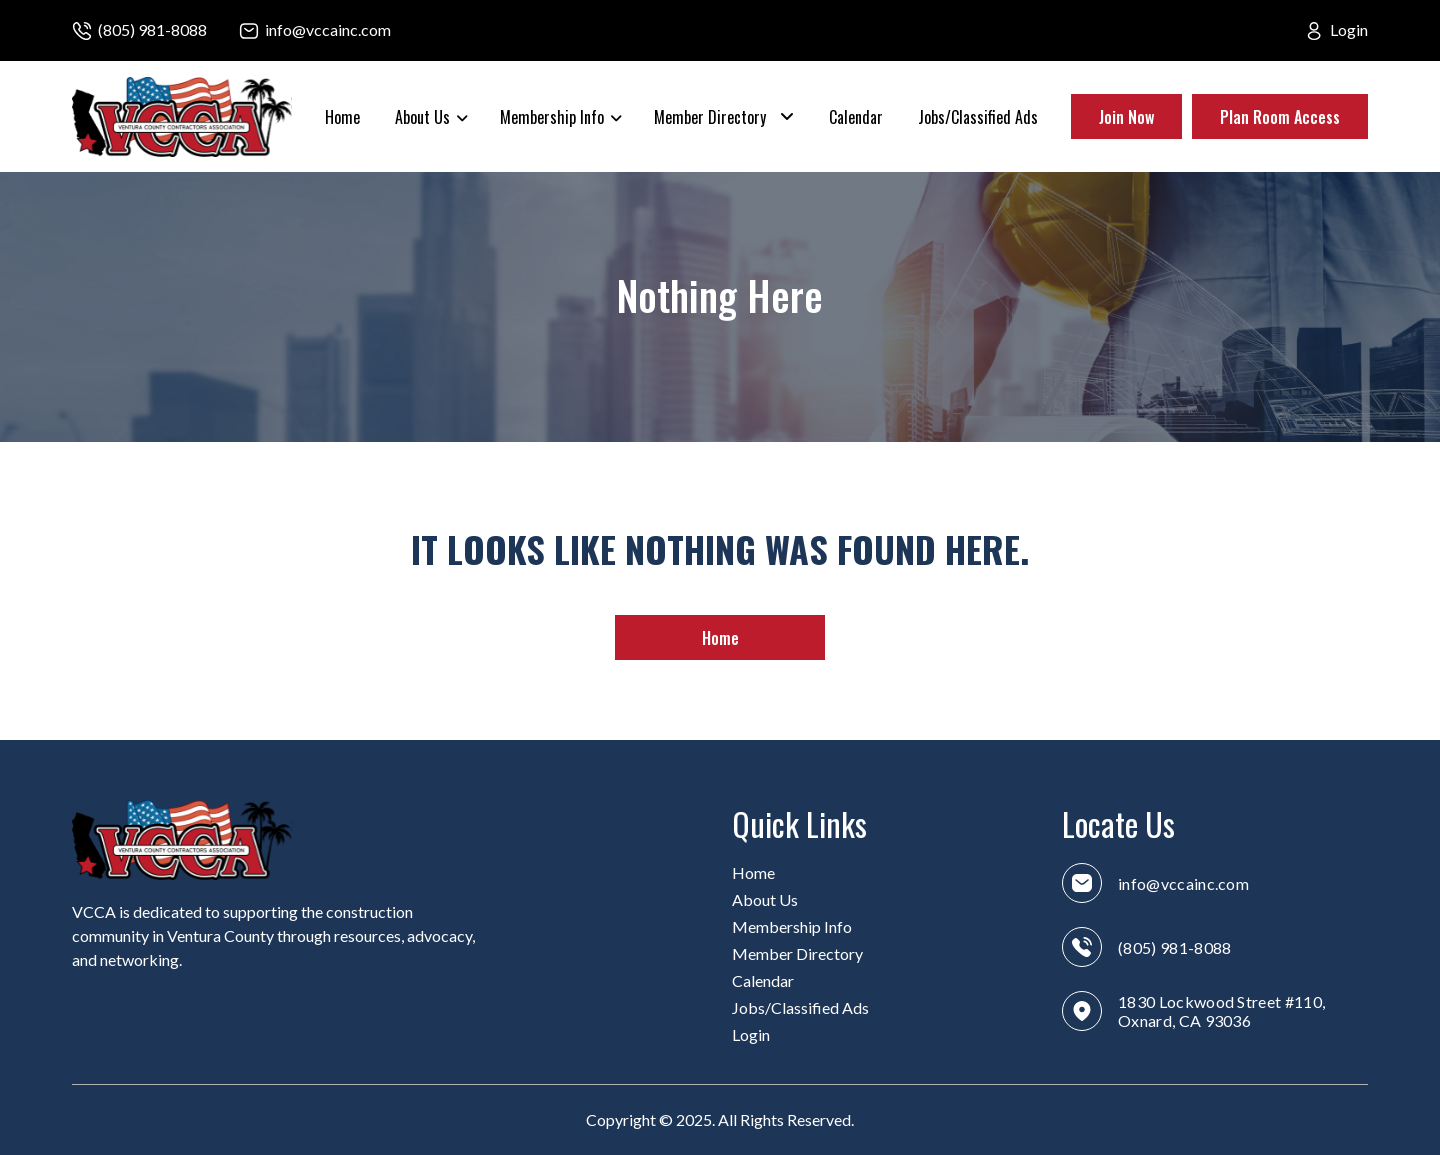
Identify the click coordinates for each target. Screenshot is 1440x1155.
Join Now (1126, 117)
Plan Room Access (1280, 117)
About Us (422, 117)
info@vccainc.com (328, 29)
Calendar (856, 117)
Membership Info (552, 117)
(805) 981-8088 (152, 29)
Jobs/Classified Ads (978, 117)
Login (1349, 29)
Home (342, 117)
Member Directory (710, 117)
